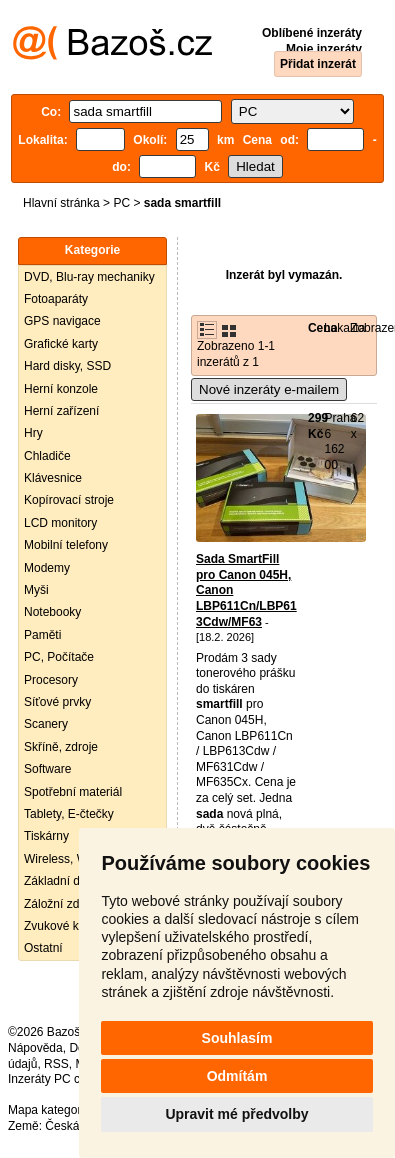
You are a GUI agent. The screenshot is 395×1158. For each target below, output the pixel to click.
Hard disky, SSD (67, 366)
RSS (56, 1064)
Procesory (51, 680)
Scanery (46, 724)
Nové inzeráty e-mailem (269, 389)
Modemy (47, 568)
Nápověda (35, 1048)
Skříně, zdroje (61, 747)
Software (47, 769)
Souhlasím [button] (237, 1038)
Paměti (42, 635)
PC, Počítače (59, 657)
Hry (33, 433)
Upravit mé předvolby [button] (236, 1114)
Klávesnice (53, 478)
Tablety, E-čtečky (69, 814)
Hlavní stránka (61, 203)
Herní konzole (61, 389)
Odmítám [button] (237, 1076)
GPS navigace (62, 321)
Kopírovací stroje (69, 500)
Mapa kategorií (47, 1110)
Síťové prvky (57, 702)
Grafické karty (61, 344)
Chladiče (47, 456)
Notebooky (52, 612)
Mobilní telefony (66, 545)
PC (121, 203)
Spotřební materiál (73, 792)
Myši (36, 590)
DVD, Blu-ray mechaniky (89, 277)
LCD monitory (60, 523)
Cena (322, 328)
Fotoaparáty (56, 299)
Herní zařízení (61, 411)
